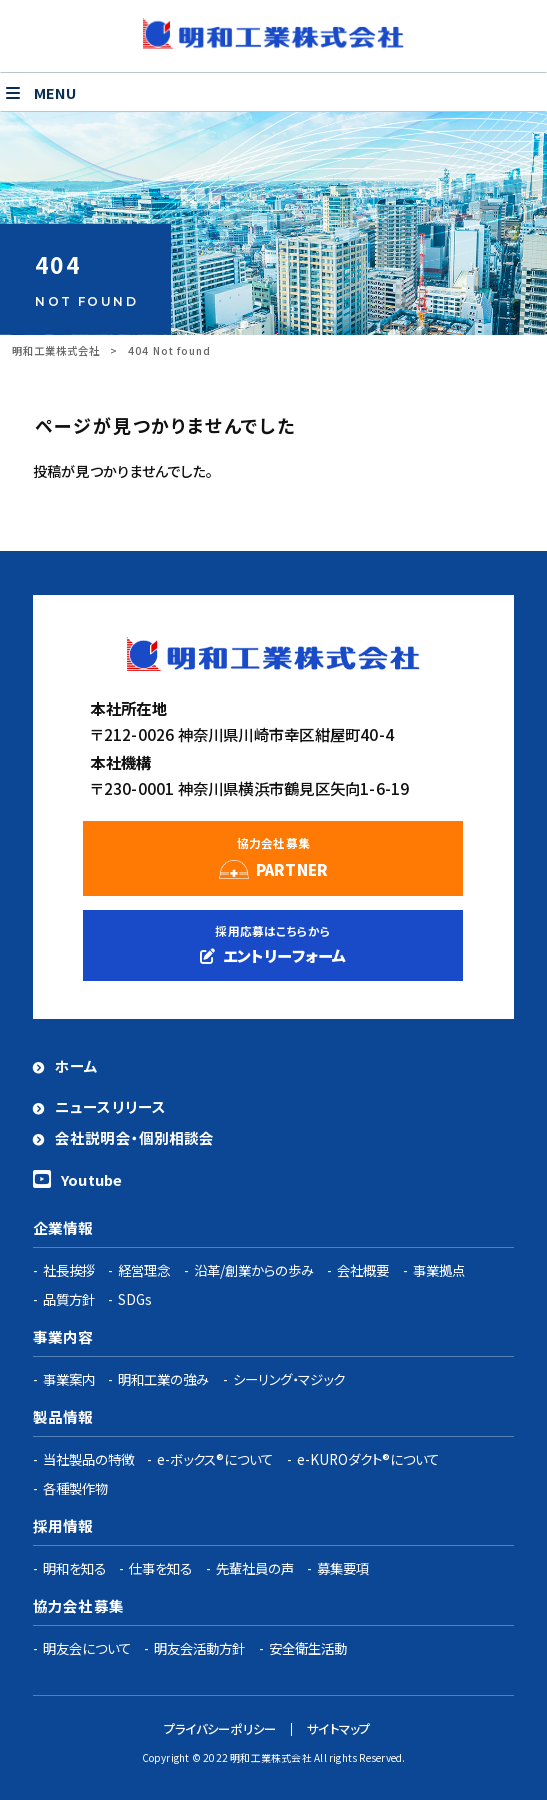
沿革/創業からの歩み (254, 1270)
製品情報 (63, 1416)
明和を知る (74, 1568)
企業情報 (63, 1227)
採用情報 (63, 1525)
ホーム (76, 1065)
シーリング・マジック (289, 1379)
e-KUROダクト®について (368, 1459)
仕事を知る (160, 1568)
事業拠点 (439, 1270)
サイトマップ (338, 1729)
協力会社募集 (78, 1605)
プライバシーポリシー (220, 1729)
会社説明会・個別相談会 (135, 1137)
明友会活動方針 (199, 1648)
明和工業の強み (163, 1379)
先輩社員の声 (255, 1568)
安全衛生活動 (308, 1648)
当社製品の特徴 (88, 1459)
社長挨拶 (69, 1270)
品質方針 (69, 1299)
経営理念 (144, 1270)
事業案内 (69, 1379)
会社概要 (363, 1270)
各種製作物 (75, 1488)
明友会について (87, 1648)
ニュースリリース (110, 1106)
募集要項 (343, 1568)
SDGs (135, 1299)
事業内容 (63, 1336)
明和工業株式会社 (56, 350)
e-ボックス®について (215, 1459)
